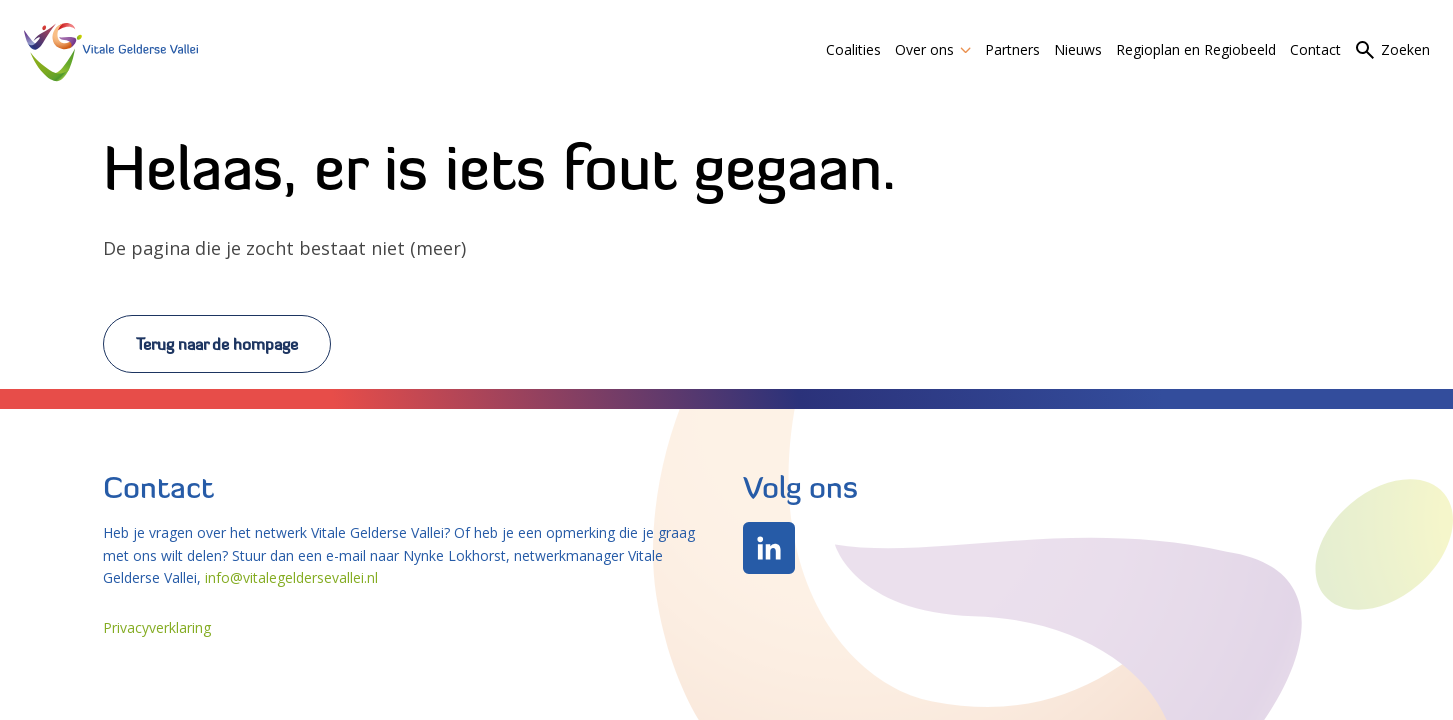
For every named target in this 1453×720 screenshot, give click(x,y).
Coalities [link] (853, 49)
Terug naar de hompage (217, 344)
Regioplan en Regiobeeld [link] (1196, 49)
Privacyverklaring (157, 627)
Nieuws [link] (1078, 49)
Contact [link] (1315, 49)
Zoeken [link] (1405, 49)
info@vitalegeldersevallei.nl (291, 577)
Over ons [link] (933, 49)
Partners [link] (1012, 49)
